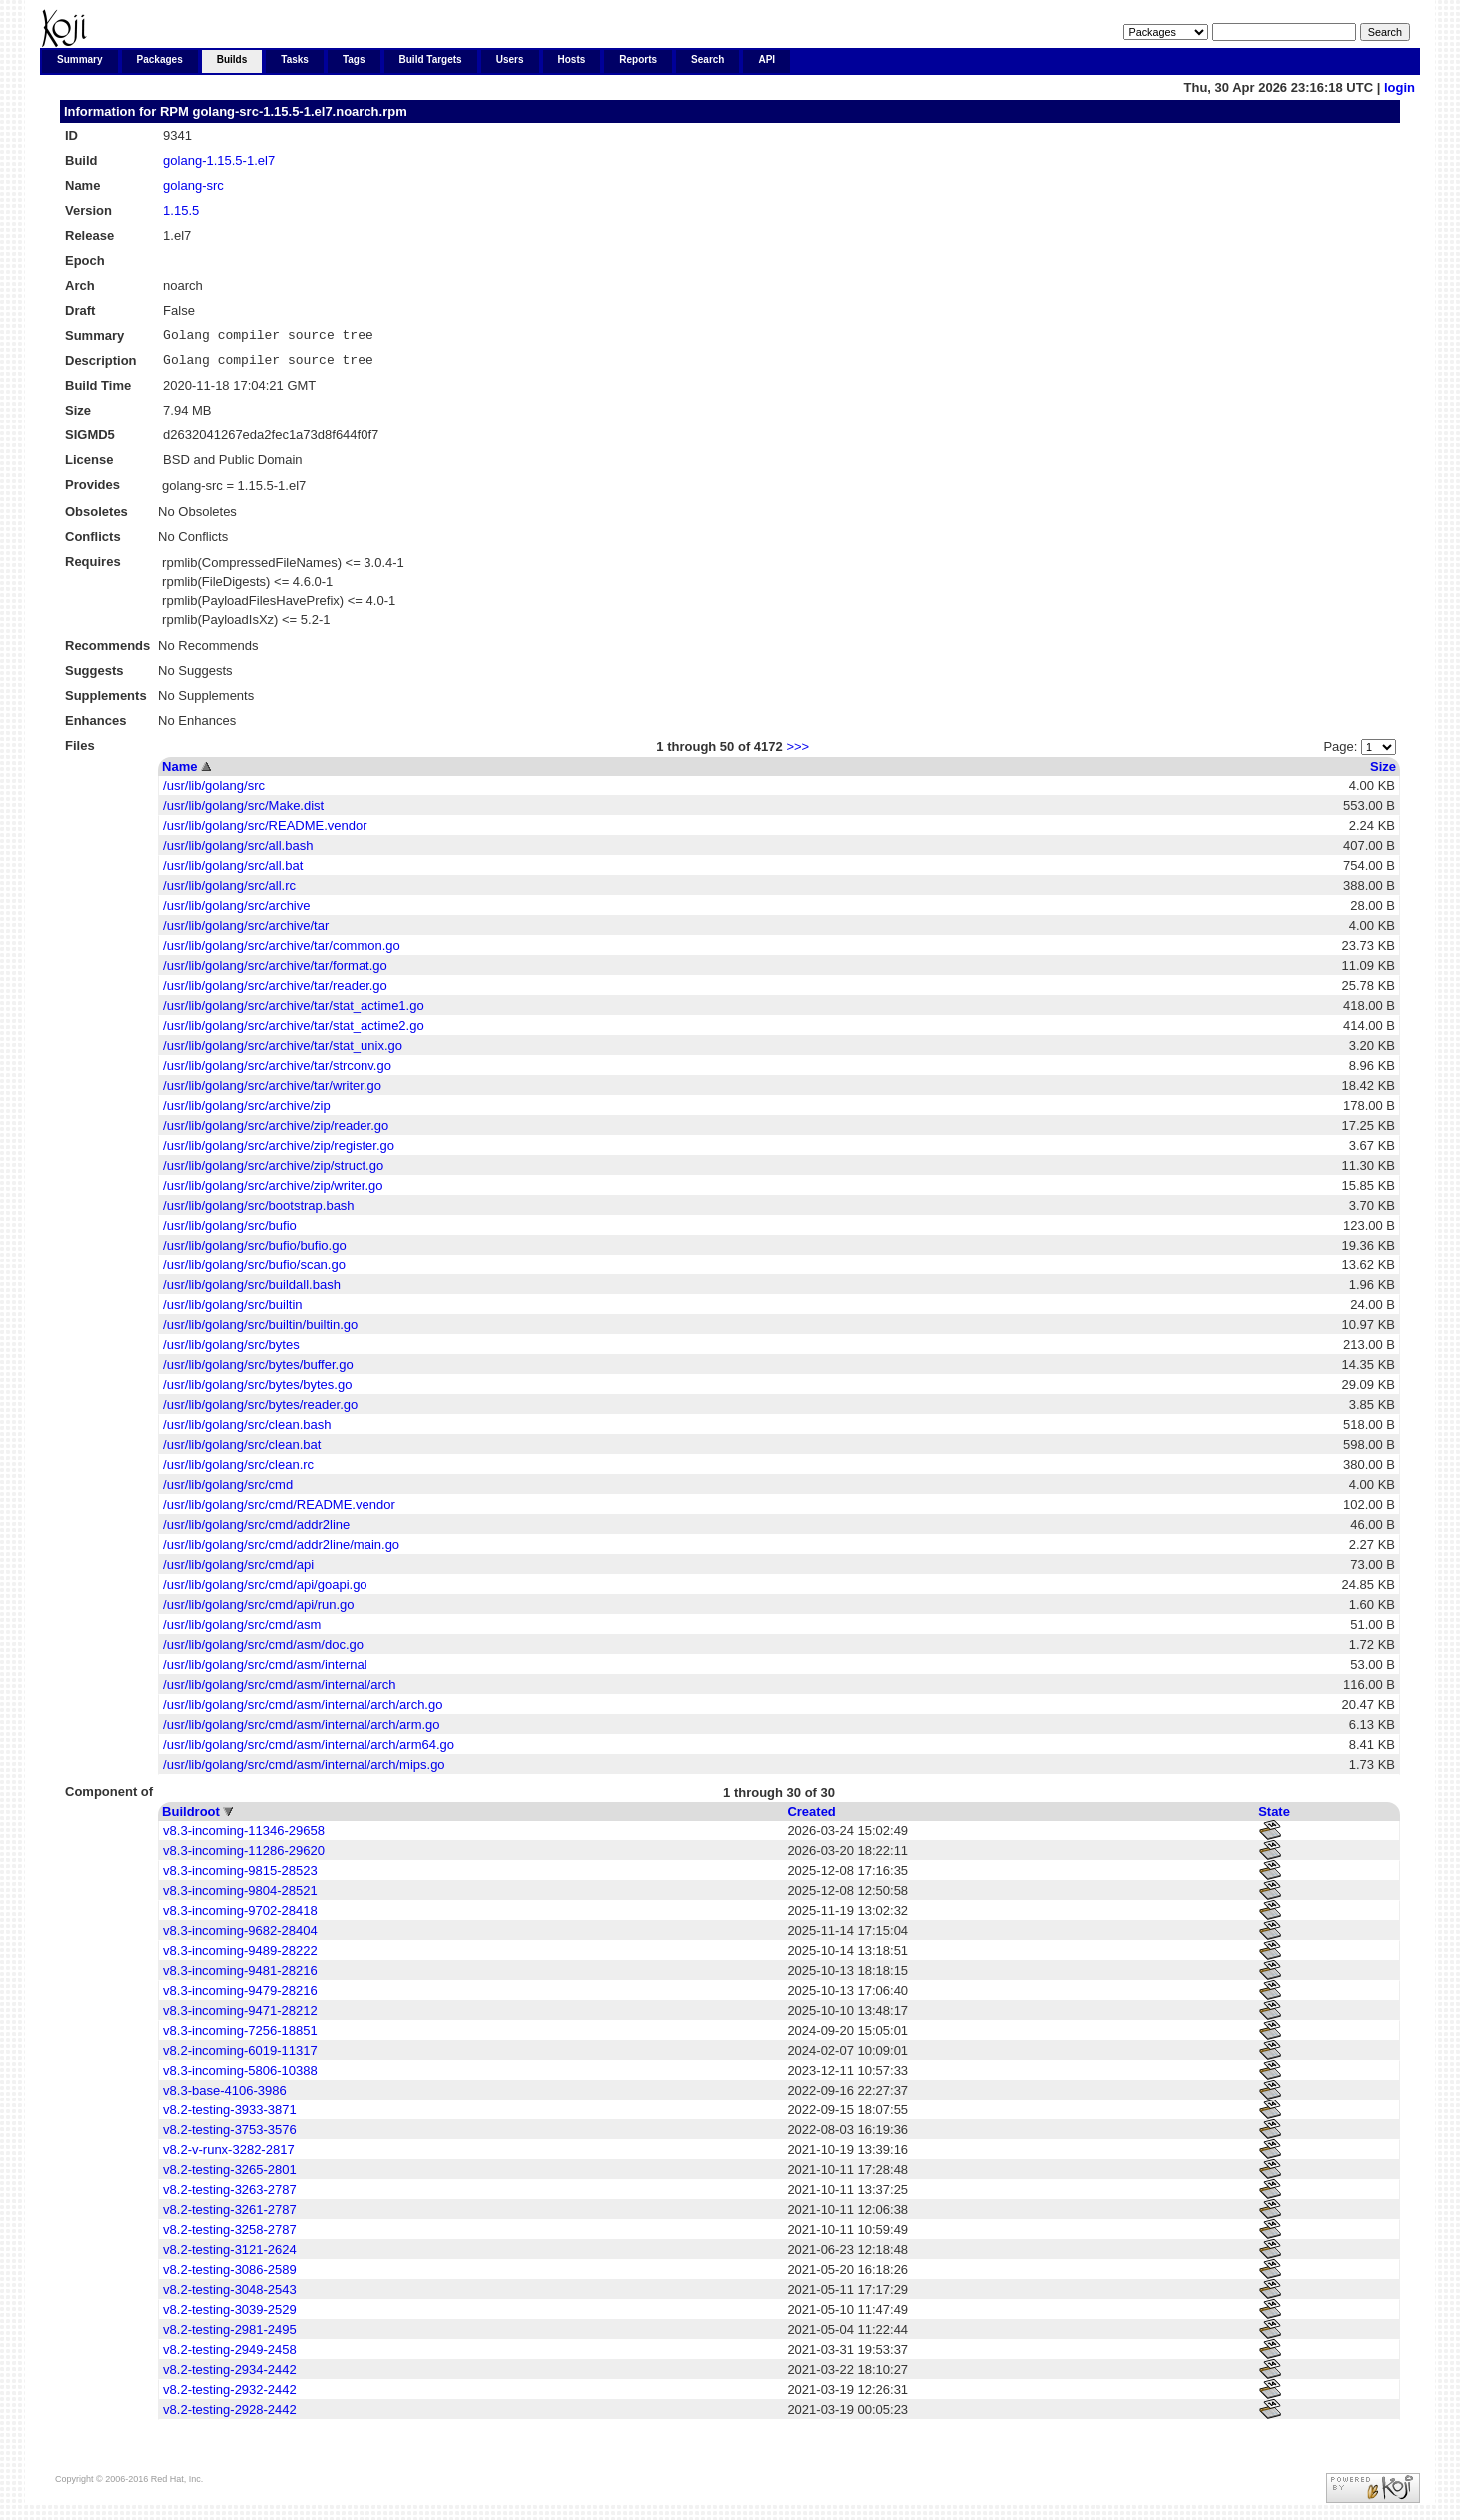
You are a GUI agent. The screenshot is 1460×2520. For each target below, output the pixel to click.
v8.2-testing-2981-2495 (230, 2335)
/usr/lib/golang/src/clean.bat (242, 1450)
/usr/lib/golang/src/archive (236, 911)
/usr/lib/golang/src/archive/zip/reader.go (275, 1131)
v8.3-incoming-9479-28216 (240, 1996)
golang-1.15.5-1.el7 (219, 160)
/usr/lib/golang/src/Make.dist (243, 811)
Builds (232, 59)
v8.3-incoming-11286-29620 (244, 1856)
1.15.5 (181, 210)
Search (707, 59)
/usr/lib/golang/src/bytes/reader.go (260, 1410)
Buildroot (191, 1817)
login (1399, 87)
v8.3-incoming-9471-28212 (240, 2016)
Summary (80, 59)
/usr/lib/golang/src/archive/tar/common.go (281, 951)
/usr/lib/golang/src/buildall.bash (252, 1290)
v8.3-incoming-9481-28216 (240, 1976)
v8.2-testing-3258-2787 (230, 2235)
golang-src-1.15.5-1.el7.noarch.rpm (299, 111)
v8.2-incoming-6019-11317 (240, 2056)
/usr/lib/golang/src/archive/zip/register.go (278, 1151)
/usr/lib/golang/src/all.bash (238, 851)
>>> (797, 752)
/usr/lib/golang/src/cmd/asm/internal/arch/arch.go (302, 1710)
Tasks (295, 59)
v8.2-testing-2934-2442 (230, 2375)
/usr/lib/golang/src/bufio (230, 1231)
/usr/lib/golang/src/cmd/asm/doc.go (263, 1650)
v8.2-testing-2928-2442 (230, 2415)
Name (179, 772)
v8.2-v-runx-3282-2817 (229, 2155)
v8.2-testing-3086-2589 (230, 2275)
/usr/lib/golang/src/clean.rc (238, 1470)
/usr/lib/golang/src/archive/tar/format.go (275, 971)
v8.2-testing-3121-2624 (230, 2255)
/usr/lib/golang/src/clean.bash (247, 1430)
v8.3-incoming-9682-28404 (240, 1936)
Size (1383, 772)
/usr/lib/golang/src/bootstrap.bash (259, 1211)
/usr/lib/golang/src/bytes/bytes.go (257, 1390)
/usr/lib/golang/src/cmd (228, 1490)
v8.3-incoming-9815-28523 (240, 1876)
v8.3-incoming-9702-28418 (240, 1916)
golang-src (193, 185)
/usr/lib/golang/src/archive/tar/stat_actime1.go (293, 1011)
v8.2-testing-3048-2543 (230, 2295)
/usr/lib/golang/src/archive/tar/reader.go (275, 991)
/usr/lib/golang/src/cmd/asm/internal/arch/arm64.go (308, 1750)
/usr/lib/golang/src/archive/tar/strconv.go (277, 1071)
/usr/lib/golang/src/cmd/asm (242, 1630)
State (1274, 1817)
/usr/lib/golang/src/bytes (231, 1350)
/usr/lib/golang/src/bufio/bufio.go (255, 1251)
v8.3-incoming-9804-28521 (240, 1896)
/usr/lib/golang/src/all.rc (229, 891)
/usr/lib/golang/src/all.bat (233, 871)
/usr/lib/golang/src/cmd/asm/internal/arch (279, 1690)
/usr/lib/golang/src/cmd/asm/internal (264, 1670)
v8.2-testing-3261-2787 (230, 2215)
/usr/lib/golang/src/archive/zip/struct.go (273, 1171)
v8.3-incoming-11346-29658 (244, 1836)
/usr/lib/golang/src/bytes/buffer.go (258, 1370)
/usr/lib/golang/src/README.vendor (264, 831)
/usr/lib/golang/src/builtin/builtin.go (260, 1330)
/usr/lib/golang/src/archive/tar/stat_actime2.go (293, 1031)
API (766, 59)
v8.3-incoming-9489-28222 (240, 1956)
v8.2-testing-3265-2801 (230, 2175)
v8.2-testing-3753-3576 (230, 2135)
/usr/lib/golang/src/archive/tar (246, 931)
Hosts (572, 59)
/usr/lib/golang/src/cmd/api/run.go (258, 1610)
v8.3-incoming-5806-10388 (240, 2076)
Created (811, 1817)
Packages (160, 59)
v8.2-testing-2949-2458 (230, 2355)
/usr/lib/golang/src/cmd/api (238, 1570)
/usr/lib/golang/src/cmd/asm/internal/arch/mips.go (304, 1770)
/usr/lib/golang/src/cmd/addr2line (256, 1530)
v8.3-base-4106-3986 (225, 2096)
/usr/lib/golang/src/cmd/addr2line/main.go (281, 1550)
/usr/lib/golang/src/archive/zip (247, 1111)
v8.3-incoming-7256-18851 (240, 2036)
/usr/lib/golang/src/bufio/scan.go (254, 1270)
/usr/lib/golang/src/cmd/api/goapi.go (265, 1590)
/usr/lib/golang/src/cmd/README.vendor (279, 1510)
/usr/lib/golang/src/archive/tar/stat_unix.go (282, 1051)
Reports (638, 59)
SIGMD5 (90, 440)
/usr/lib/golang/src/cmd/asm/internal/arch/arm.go (301, 1730)
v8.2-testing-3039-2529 (230, 2315)
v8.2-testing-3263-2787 (230, 2195)
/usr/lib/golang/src (214, 791)
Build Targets (430, 59)
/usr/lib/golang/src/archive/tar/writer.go (272, 1091)
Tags (354, 59)
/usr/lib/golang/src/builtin (232, 1310)
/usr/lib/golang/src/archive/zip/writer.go (272, 1191)
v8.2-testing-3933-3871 (230, 2115)
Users (510, 59)
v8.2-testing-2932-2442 (230, 2395)
